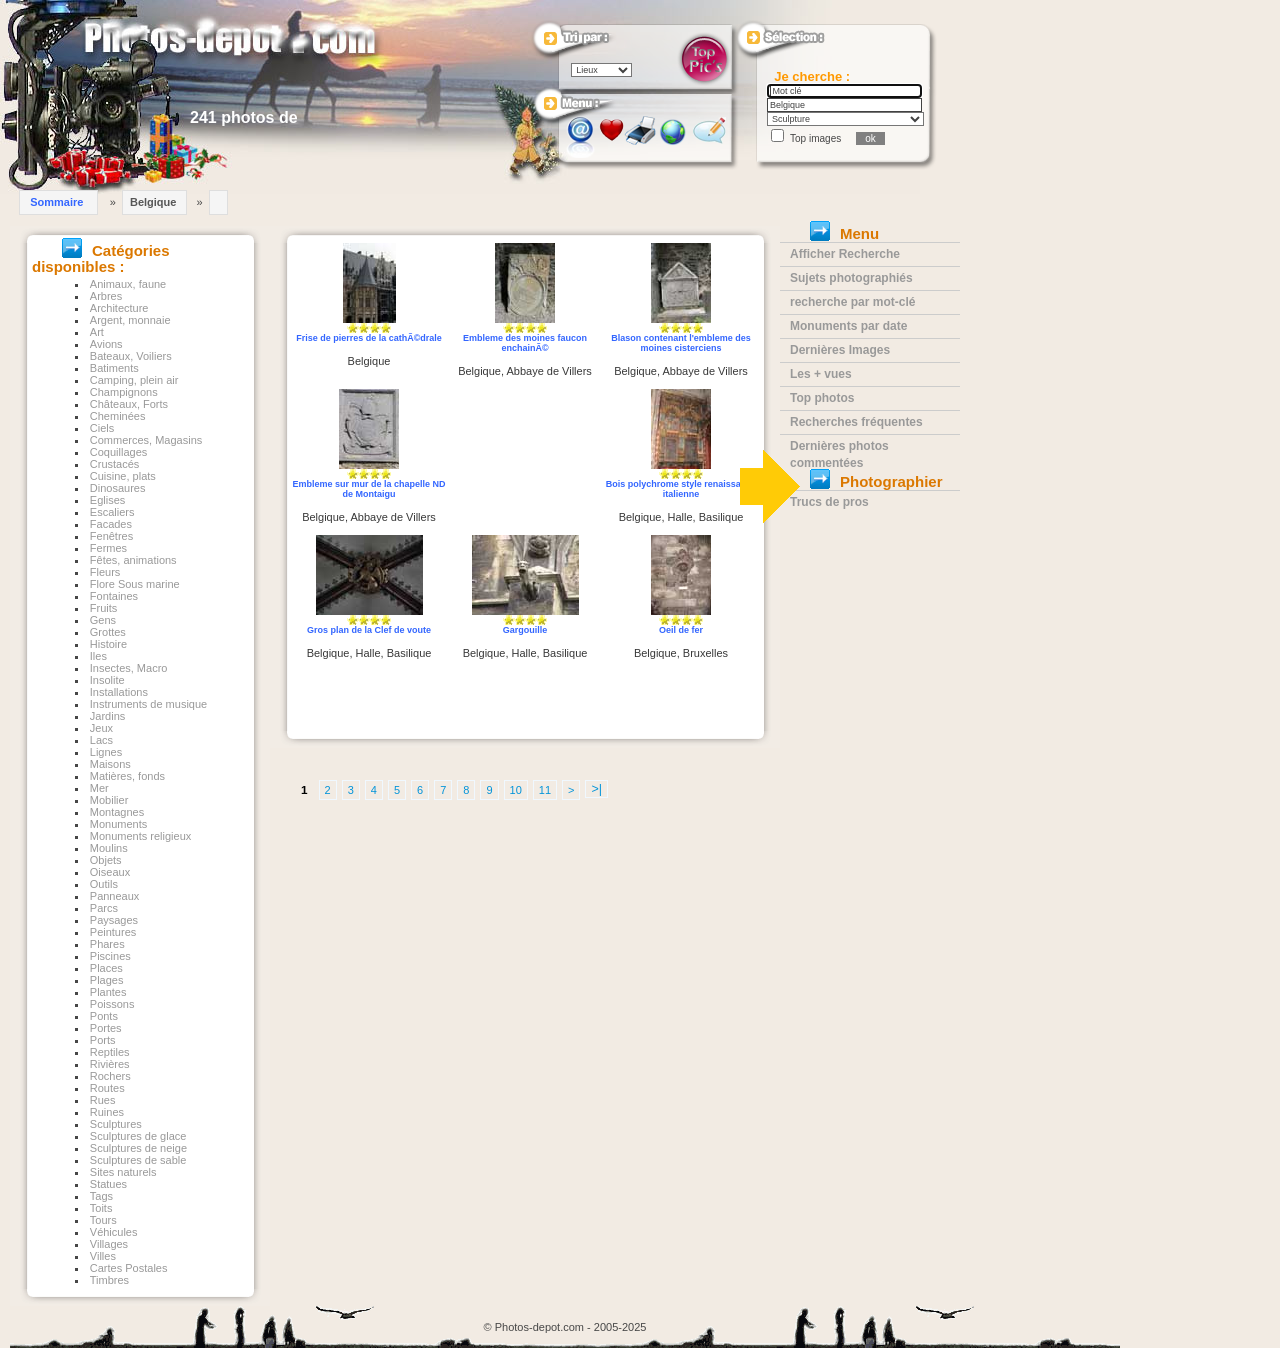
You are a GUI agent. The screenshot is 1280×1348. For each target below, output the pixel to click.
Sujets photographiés (851, 278)
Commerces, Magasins (146, 440)
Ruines (107, 1112)
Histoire (108, 644)
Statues (108, 1184)
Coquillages (118, 452)
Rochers (110, 1076)
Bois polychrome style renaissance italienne (681, 489)
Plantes (108, 992)
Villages (109, 1244)
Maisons (110, 764)
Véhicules (114, 1232)
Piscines (110, 956)
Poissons (112, 1004)
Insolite (107, 680)
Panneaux (115, 896)
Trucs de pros (829, 502)
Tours (103, 1220)
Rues (103, 1100)
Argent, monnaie (130, 320)
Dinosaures (118, 488)
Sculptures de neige (138, 1148)
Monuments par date (848, 326)
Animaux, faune (128, 284)
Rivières (110, 1064)
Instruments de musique (148, 704)
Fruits (104, 608)
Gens (103, 620)
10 (516, 790)
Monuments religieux (141, 836)
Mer (99, 788)
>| (596, 789)
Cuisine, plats (123, 476)
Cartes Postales (129, 1268)
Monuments (118, 824)
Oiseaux (110, 872)
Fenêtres (111, 536)
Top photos (822, 398)
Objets (106, 860)
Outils (104, 884)
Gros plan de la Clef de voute (369, 630)
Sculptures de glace (138, 1136)
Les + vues (821, 374)
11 (545, 790)
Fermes (108, 548)
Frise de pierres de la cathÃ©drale (369, 338)
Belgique (153, 202)
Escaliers (112, 512)
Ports (103, 1040)
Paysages (114, 920)
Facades (111, 524)
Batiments (114, 368)
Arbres (106, 296)
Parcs (104, 908)
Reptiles (110, 1052)
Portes (106, 1028)
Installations (119, 692)
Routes (107, 1088)
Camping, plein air (134, 380)
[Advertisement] (525, 462)
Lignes (106, 752)
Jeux (101, 728)
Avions (106, 344)
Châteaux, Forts (129, 404)
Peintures (113, 932)
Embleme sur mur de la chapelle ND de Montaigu (368, 489)
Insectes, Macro (129, 668)
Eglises (107, 500)
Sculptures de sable (138, 1160)
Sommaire (56, 202)
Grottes (108, 632)
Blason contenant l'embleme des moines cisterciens (681, 343)
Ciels (102, 428)
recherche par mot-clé (852, 302)
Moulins (109, 848)
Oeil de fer (681, 630)
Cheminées (118, 416)
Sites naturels (123, 1172)
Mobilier (109, 800)
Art (97, 332)
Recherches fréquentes (856, 422)
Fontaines (114, 596)
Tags (101, 1196)
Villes (103, 1256)
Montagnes (117, 812)
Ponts (104, 1016)
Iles (98, 656)
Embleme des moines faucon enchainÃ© (525, 343)
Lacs (101, 740)
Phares (107, 944)
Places (106, 968)
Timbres (109, 1280)
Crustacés (115, 464)
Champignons (124, 392)
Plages (107, 980)
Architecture (119, 308)
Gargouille (525, 630)
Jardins (107, 716)
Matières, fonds (127, 776)
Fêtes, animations (133, 560)
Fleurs (105, 572)
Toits (101, 1208)
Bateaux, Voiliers (131, 356)
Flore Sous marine (135, 584)
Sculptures (116, 1124)
